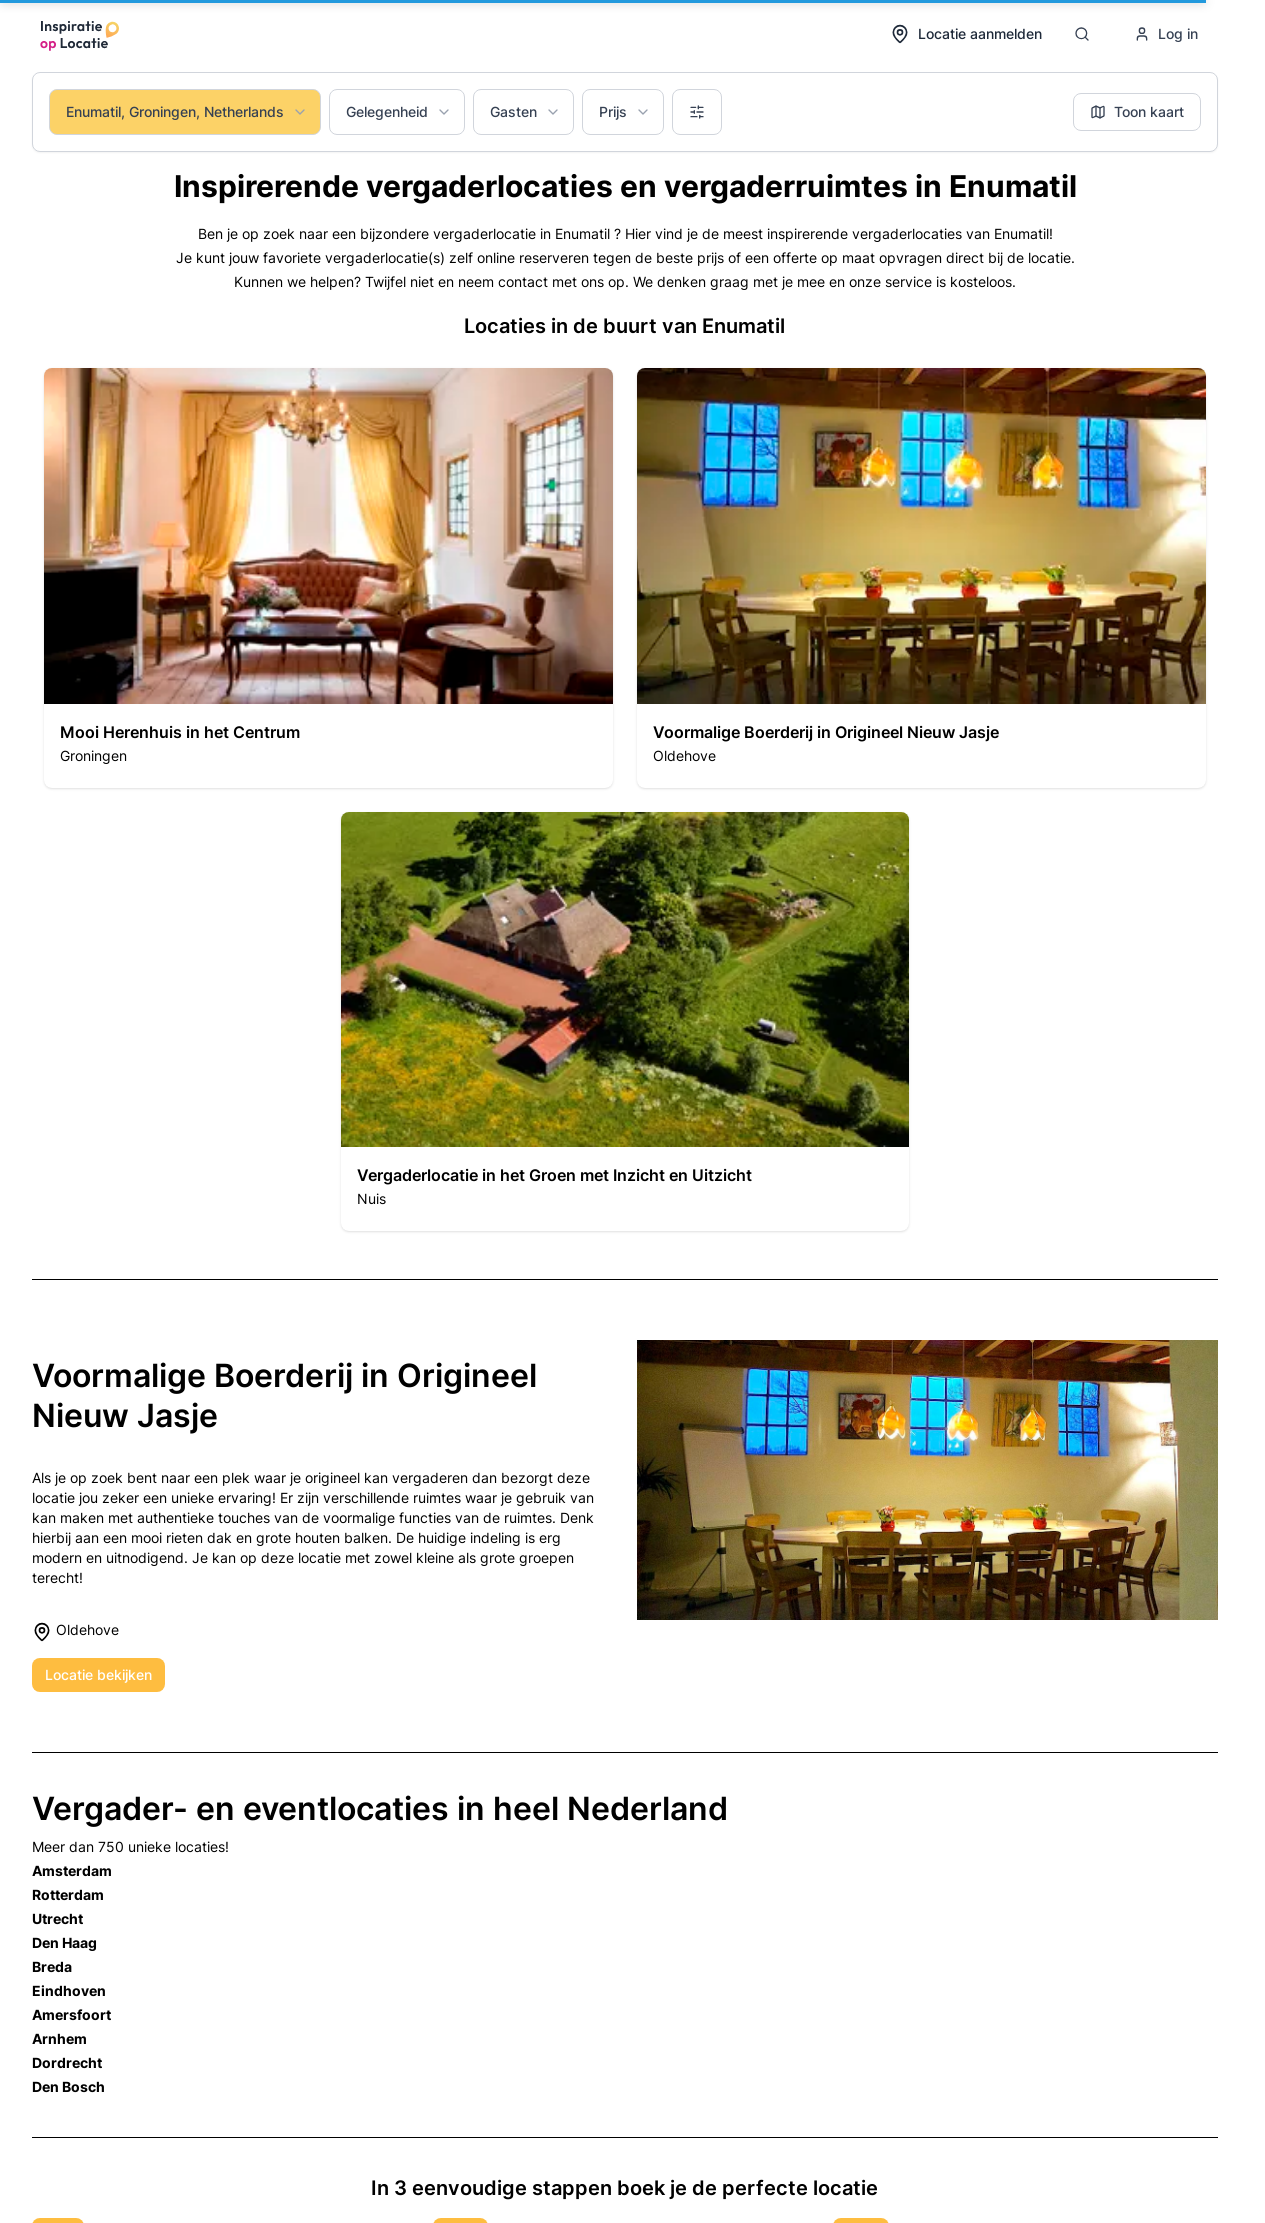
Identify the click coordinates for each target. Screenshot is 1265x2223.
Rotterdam (68, 1894)
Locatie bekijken (98, 1674)
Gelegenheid (399, 111)
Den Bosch (68, 2086)
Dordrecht (67, 2062)
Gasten (525, 111)
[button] (328, 578)
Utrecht (57, 1918)
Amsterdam (72, 1870)
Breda (52, 1966)
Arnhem (59, 2038)
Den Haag (64, 1942)
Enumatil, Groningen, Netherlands (187, 111)
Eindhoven (69, 1990)
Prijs (625, 111)
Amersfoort (71, 2014)
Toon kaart (1137, 111)
